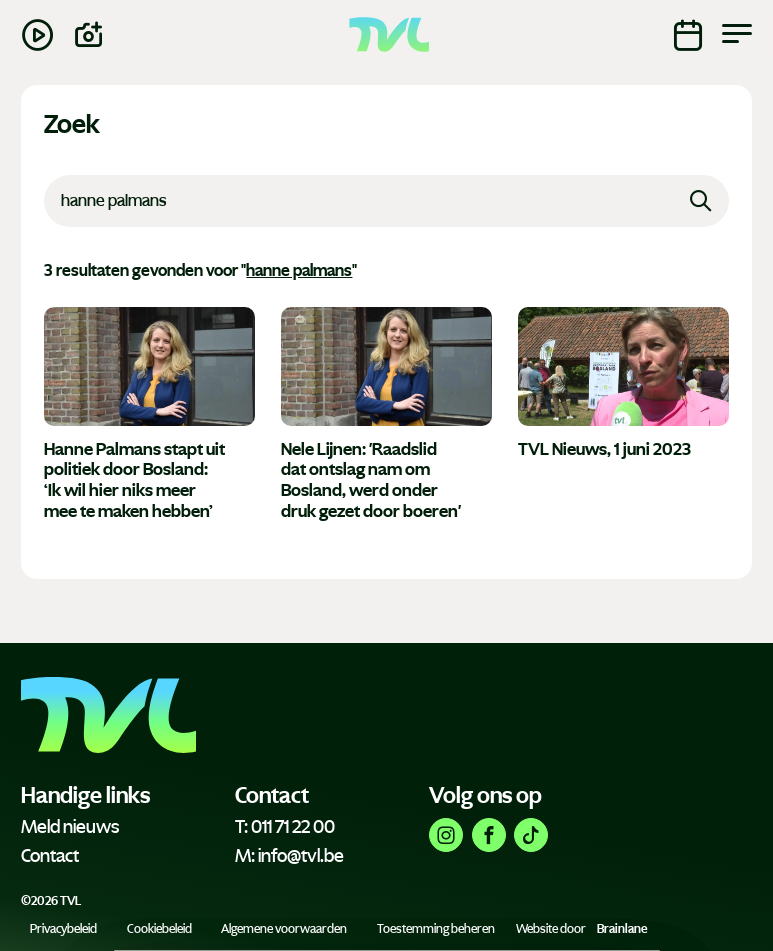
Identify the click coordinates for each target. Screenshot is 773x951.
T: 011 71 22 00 (285, 827)
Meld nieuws (70, 827)
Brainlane (622, 929)
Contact (50, 856)
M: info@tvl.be (289, 856)
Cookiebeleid (159, 929)
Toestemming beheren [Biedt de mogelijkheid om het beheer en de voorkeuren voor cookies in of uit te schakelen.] (436, 929)
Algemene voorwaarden (284, 929)
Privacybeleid (63, 929)
